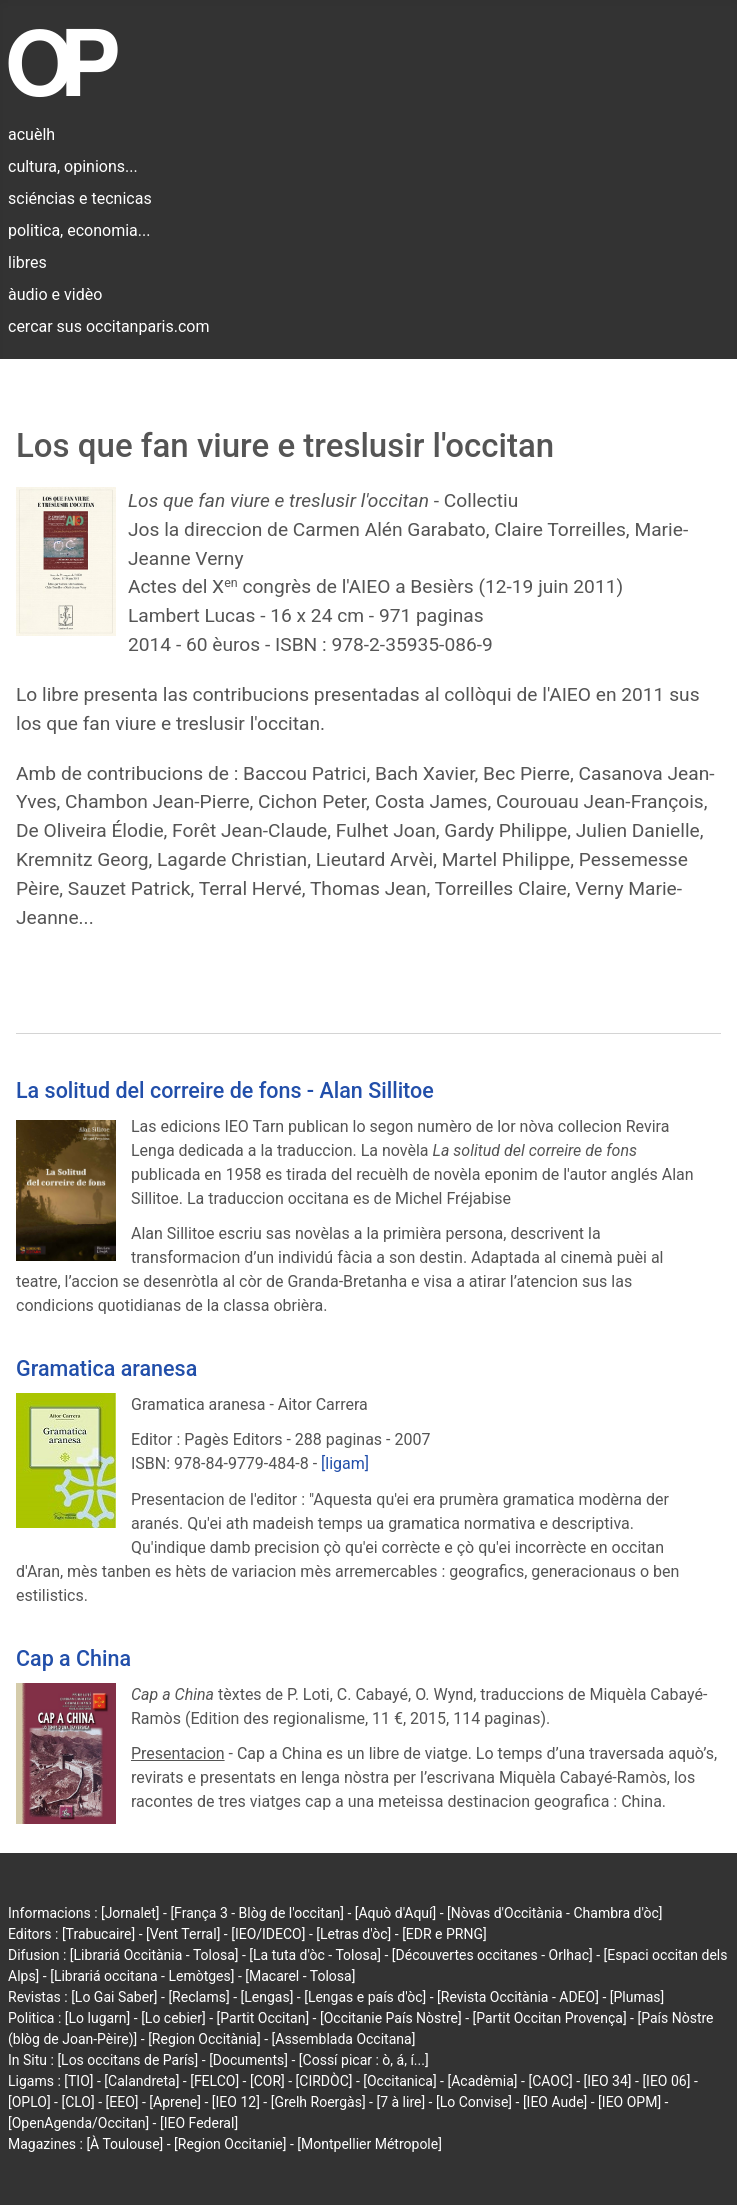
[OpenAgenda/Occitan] (78, 2123)
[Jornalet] (130, 1913)
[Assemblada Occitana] (344, 2039)
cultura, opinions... (73, 166)
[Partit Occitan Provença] (549, 2018)
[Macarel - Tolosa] (300, 1976)
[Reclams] (198, 1997)
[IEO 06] (666, 2081)
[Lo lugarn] (98, 2018)
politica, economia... (79, 230)
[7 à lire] (400, 2102)
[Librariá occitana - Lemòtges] (142, 1976)
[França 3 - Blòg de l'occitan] (257, 1913)
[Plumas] (637, 1997)
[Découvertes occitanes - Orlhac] (492, 1955)
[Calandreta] (141, 2081)
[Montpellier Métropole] (369, 2144)
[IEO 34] (608, 2081)
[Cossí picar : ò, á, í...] (364, 2060)
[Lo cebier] (173, 2018)
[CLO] (77, 2102)
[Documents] (248, 2060)
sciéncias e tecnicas (80, 198)
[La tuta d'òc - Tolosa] (315, 1955)
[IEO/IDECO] (268, 1934)
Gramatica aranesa (106, 1368)
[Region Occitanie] (230, 2144)
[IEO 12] (236, 2102)
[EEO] (122, 2102)
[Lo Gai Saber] (114, 1997)
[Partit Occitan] (263, 2018)
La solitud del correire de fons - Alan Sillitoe (225, 1090)
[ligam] (345, 1463)
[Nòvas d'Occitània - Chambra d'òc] (554, 1913)
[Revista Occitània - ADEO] (518, 1997)
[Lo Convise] (474, 2102)
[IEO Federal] (199, 2123)
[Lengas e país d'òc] (365, 1997)
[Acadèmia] (482, 2081)
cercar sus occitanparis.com (108, 326)
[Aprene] (175, 2102)
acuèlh (31, 134)
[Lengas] (267, 1997)
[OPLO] (29, 2102)
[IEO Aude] (555, 2102)
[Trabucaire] (98, 1934)
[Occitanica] (399, 2081)
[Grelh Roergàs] (318, 2102)
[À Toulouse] (124, 2144)
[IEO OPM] (629, 2102)
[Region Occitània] (204, 2039)
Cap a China (73, 1658)
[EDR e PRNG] (444, 1934)
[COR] (267, 2081)
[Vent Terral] (183, 1934)
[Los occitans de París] (127, 2060)
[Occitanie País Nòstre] (391, 2018)
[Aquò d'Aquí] (395, 1913)
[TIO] (78, 2081)
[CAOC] (550, 2081)
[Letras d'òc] (353, 1934)
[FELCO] (214, 2081)
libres (27, 262)
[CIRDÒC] (324, 2081)
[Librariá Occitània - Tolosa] (154, 1955)
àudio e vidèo (55, 294)
